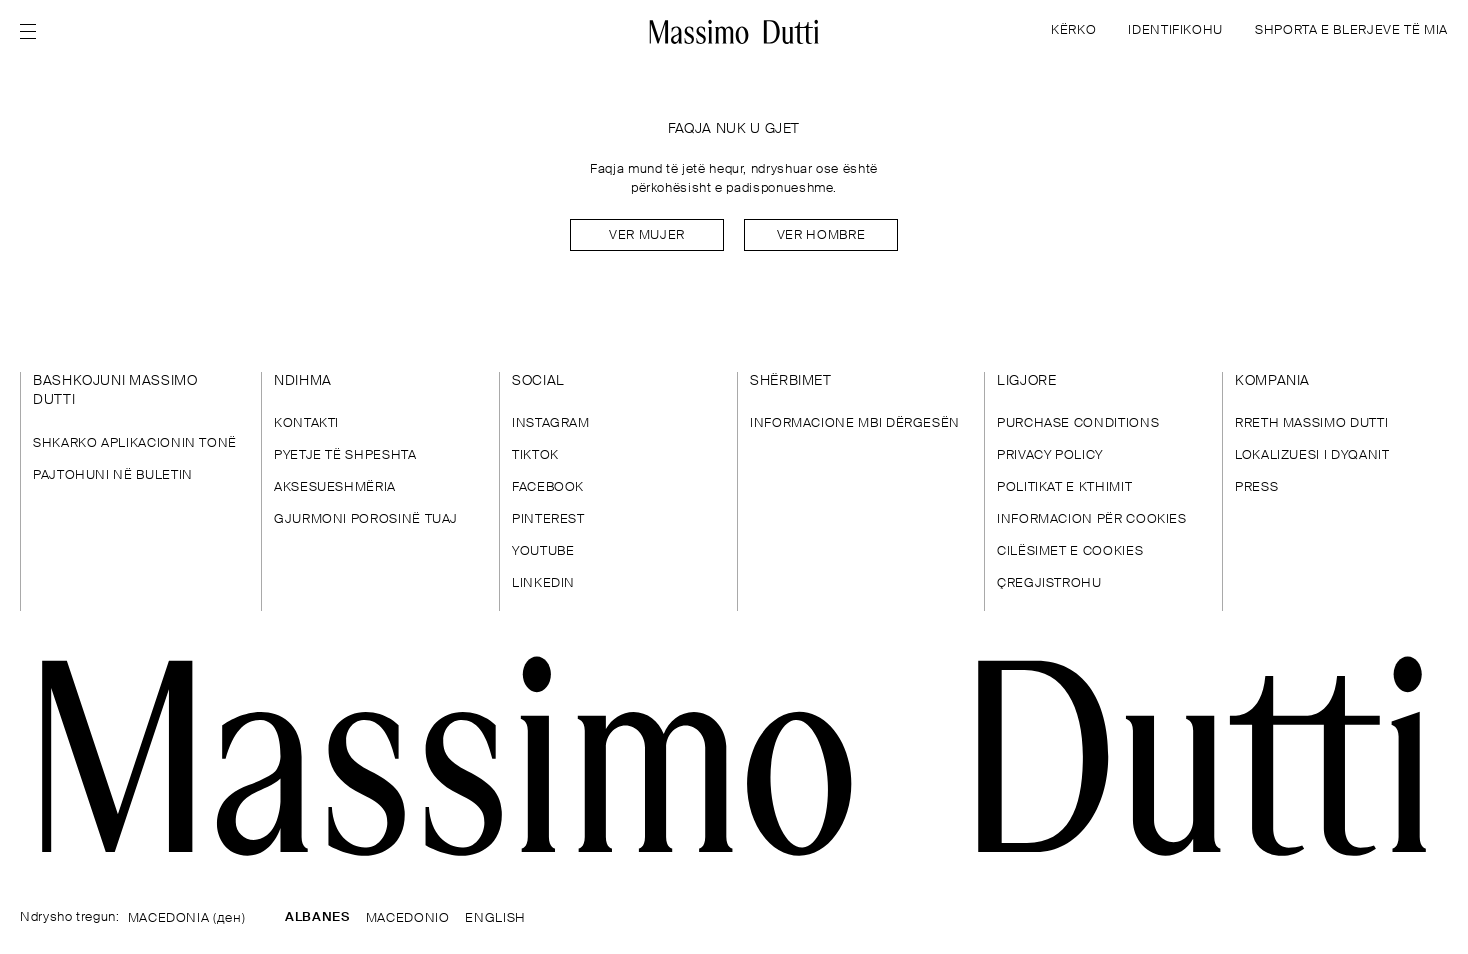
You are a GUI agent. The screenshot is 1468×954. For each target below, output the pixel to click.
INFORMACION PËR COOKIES (1092, 519)
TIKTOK (535, 455)
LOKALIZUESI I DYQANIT (1312, 455)
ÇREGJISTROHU (1049, 583)
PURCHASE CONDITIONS (1078, 423)
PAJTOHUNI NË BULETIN (113, 475)
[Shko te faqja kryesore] (734, 756)
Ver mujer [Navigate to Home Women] (647, 235)
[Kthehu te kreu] (734, 32)
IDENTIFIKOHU (1175, 30)
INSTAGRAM (551, 423)
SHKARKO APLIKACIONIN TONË (135, 443)
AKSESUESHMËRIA (335, 487)
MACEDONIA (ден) (187, 918)
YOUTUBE (543, 551)
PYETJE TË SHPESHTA (345, 455)
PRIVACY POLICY (1050, 455)
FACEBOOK (548, 487)
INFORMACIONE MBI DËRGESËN (855, 423)
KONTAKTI (306, 423)
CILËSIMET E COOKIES (1070, 551)
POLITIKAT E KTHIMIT (1064, 487)
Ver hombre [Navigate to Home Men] (821, 235)
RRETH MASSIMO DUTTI (1311, 423)
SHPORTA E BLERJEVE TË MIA (1351, 30)
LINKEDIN (543, 583)
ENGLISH (495, 918)
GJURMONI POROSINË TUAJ (366, 519)
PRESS (1256, 487)
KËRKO (1073, 30)
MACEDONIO (408, 918)
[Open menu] (34, 32)
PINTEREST (548, 519)
